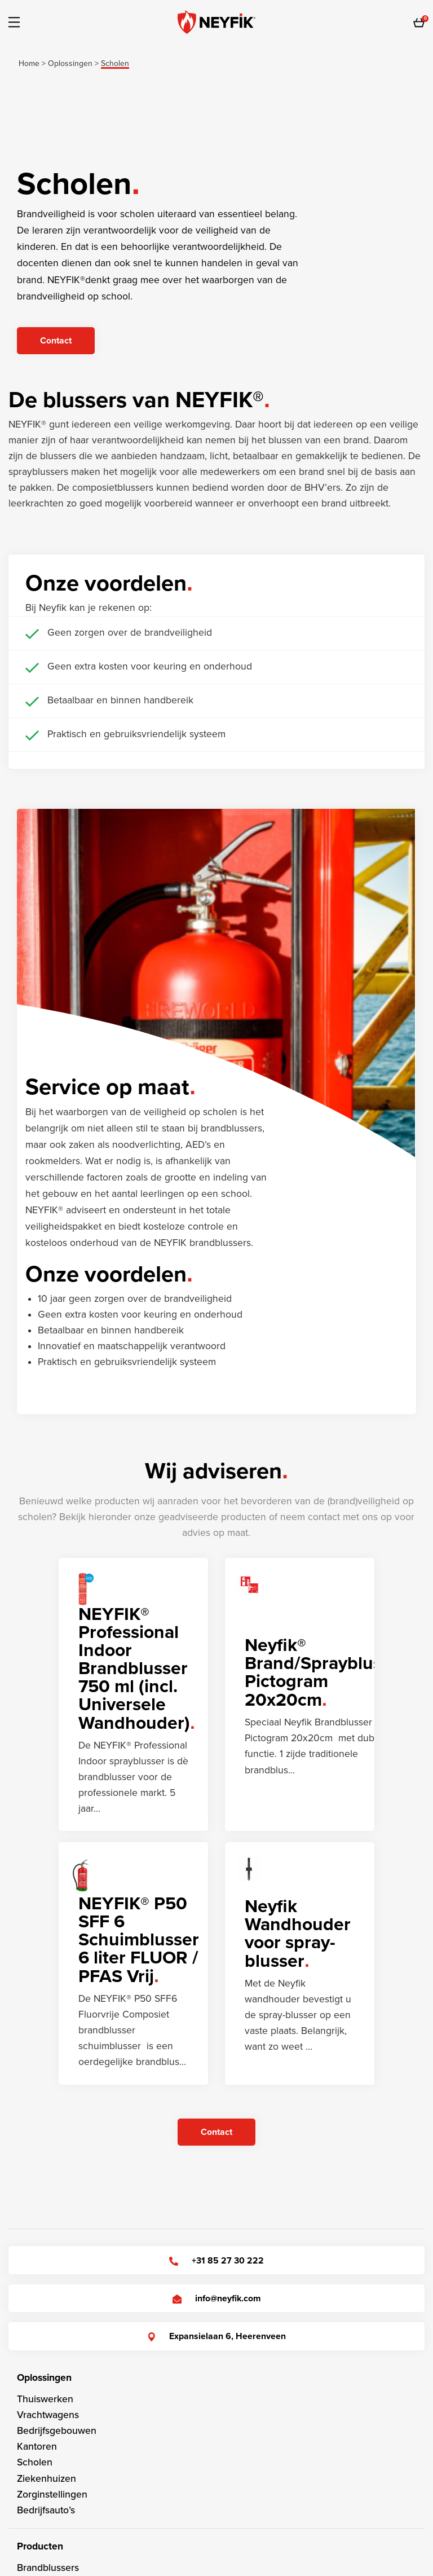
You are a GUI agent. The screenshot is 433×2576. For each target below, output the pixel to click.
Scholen (34, 2462)
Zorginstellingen (52, 2494)
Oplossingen (44, 2378)
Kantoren (37, 2446)
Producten (40, 2546)
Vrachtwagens (48, 2415)
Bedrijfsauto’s (46, 2510)
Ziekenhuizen (46, 2479)
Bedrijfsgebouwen (56, 2431)
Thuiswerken (45, 2399)
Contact (56, 340)
